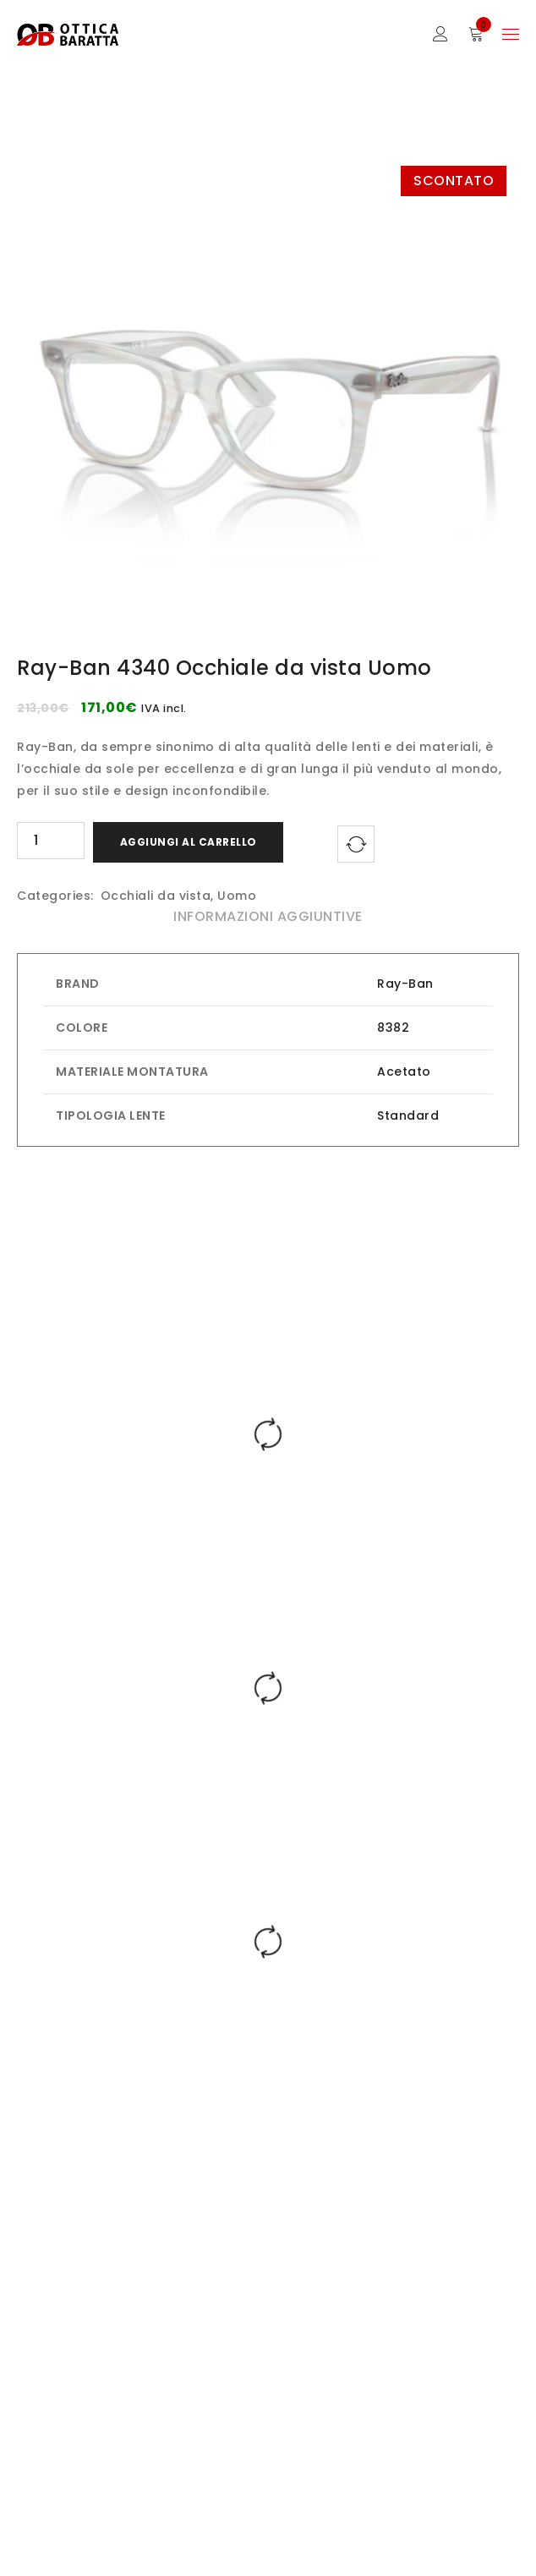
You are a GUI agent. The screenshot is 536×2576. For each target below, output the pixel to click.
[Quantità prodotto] (51, 840)
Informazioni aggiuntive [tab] (268, 916)
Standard (408, 1115)
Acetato (404, 1071)
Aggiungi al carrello (188, 842)
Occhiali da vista (156, 895)
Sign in (440, 34)
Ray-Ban (405, 983)
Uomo (236, 895)
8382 (393, 1027)
